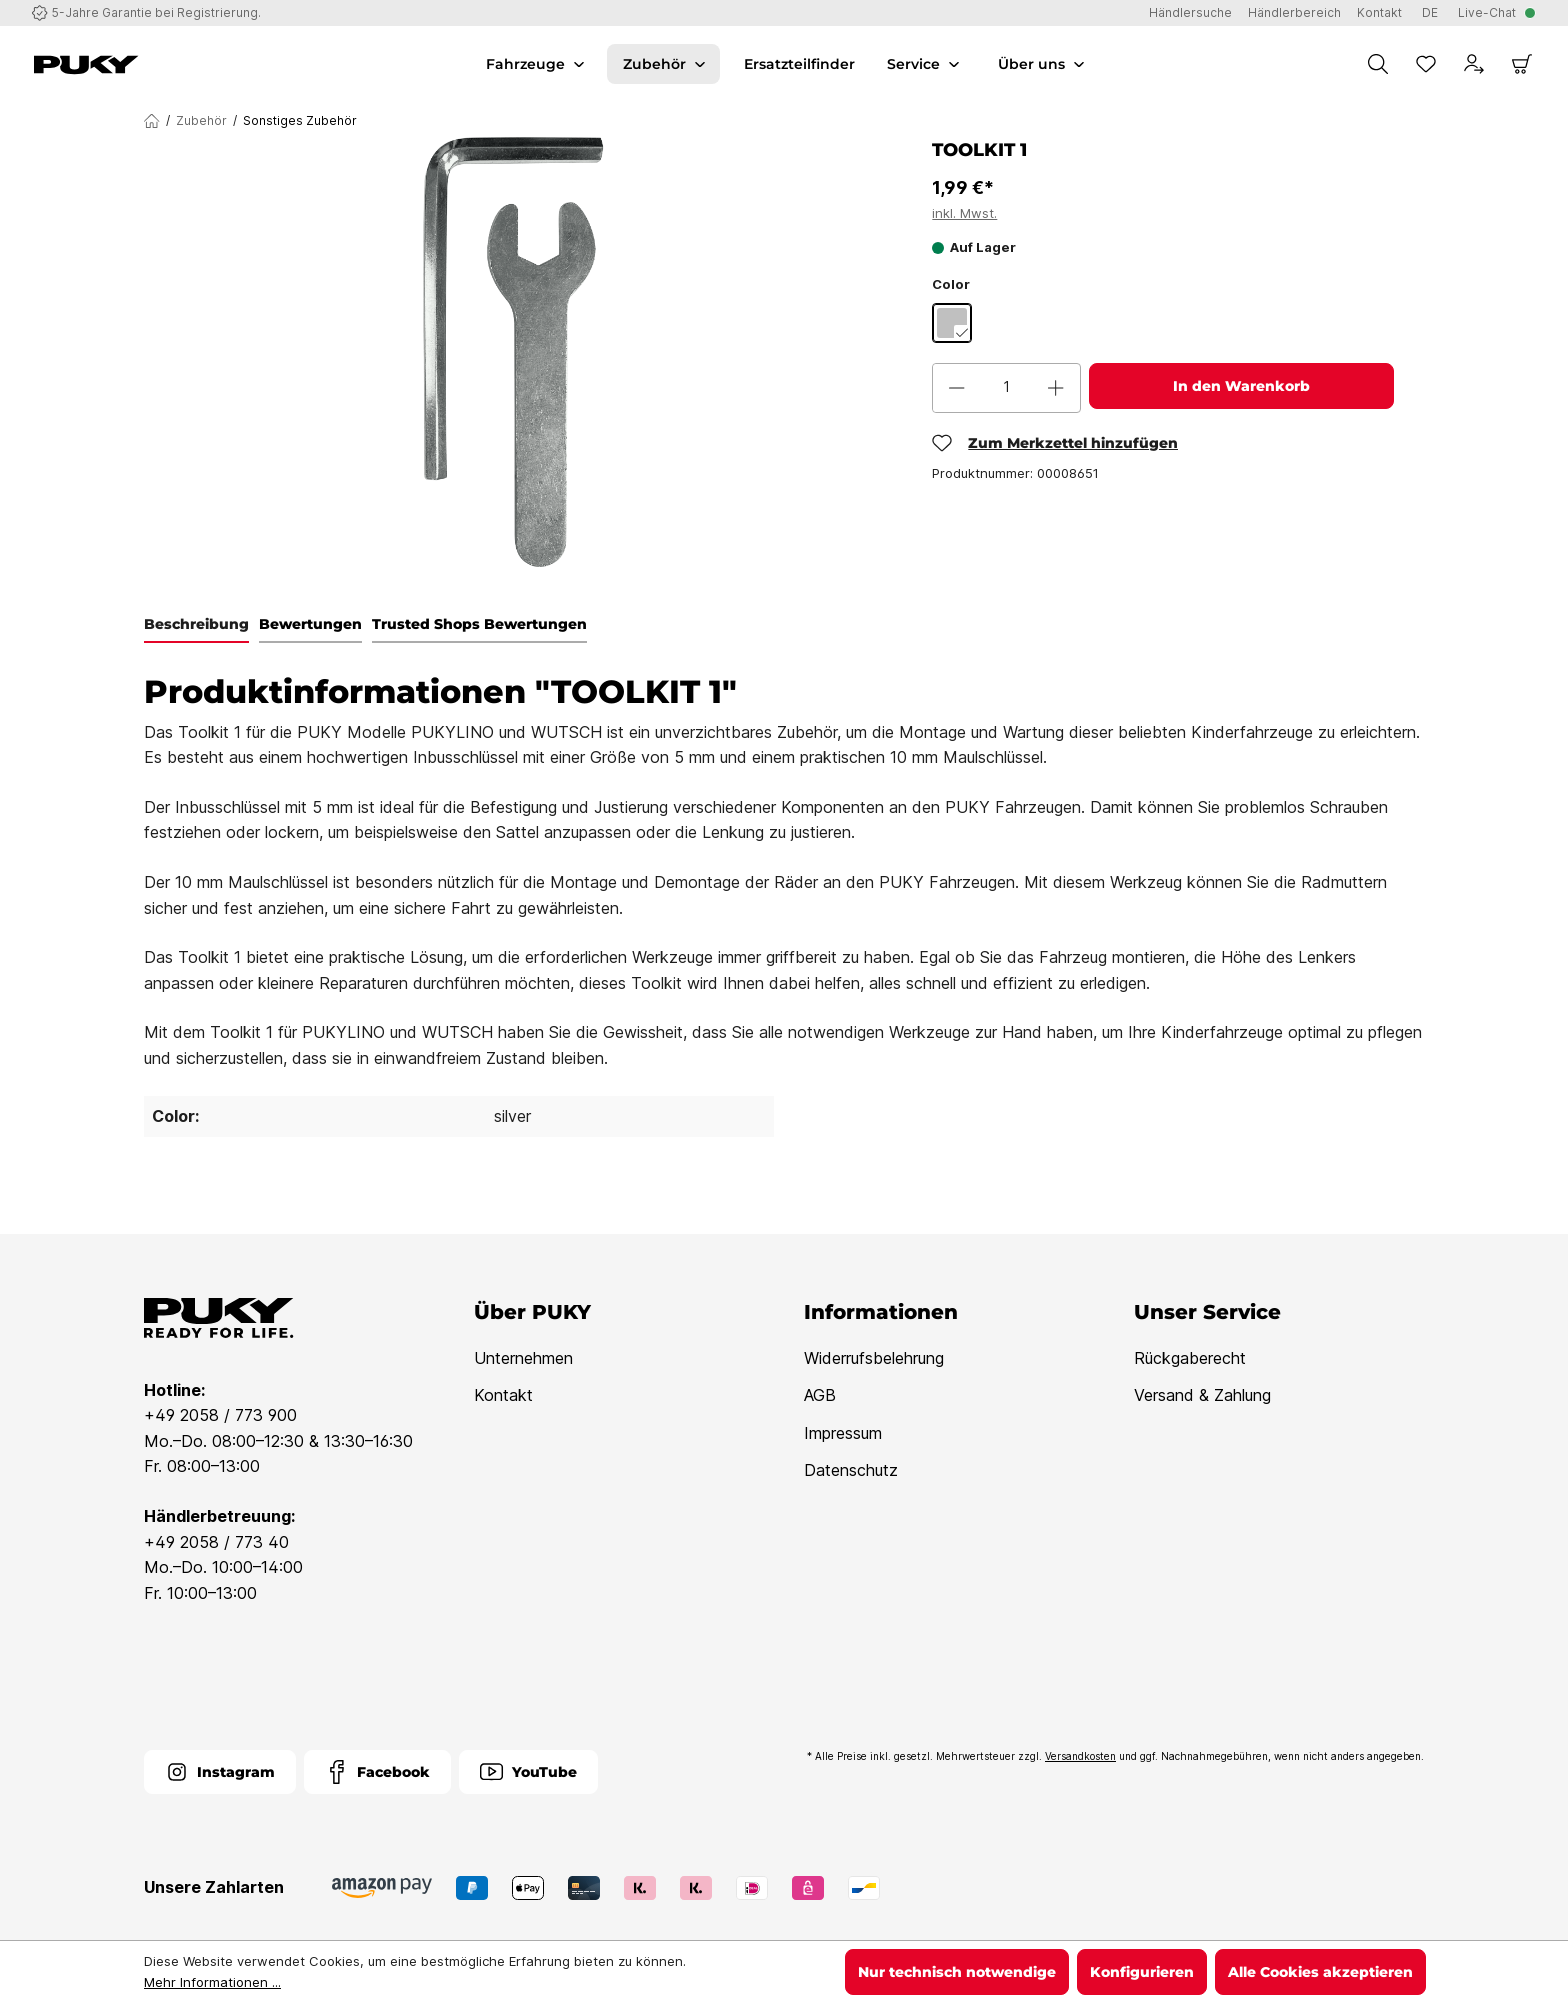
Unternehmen (523, 1358)
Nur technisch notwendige (957, 1972)
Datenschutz (851, 1470)
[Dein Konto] (1474, 64)
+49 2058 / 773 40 (216, 1542)
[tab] (196, 625)
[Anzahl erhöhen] (1056, 388)
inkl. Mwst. (964, 213)
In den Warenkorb (1241, 386)
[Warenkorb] (1522, 64)
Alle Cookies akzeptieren (1320, 1972)
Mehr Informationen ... (212, 1982)
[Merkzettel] (1426, 64)
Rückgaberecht (1190, 1358)
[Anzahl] (1006, 388)
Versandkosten (1080, 1756)
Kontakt (503, 1395)
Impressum (843, 1433)
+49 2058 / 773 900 (220, 1415)
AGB (820, 1395)
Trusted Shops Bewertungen (479, 624)
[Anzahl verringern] (957, 388)
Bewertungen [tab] (310, 624)
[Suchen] (1378, 64)
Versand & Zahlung (1202, 1395)
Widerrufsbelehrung (874, 1358)
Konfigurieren (1142, 1972)
